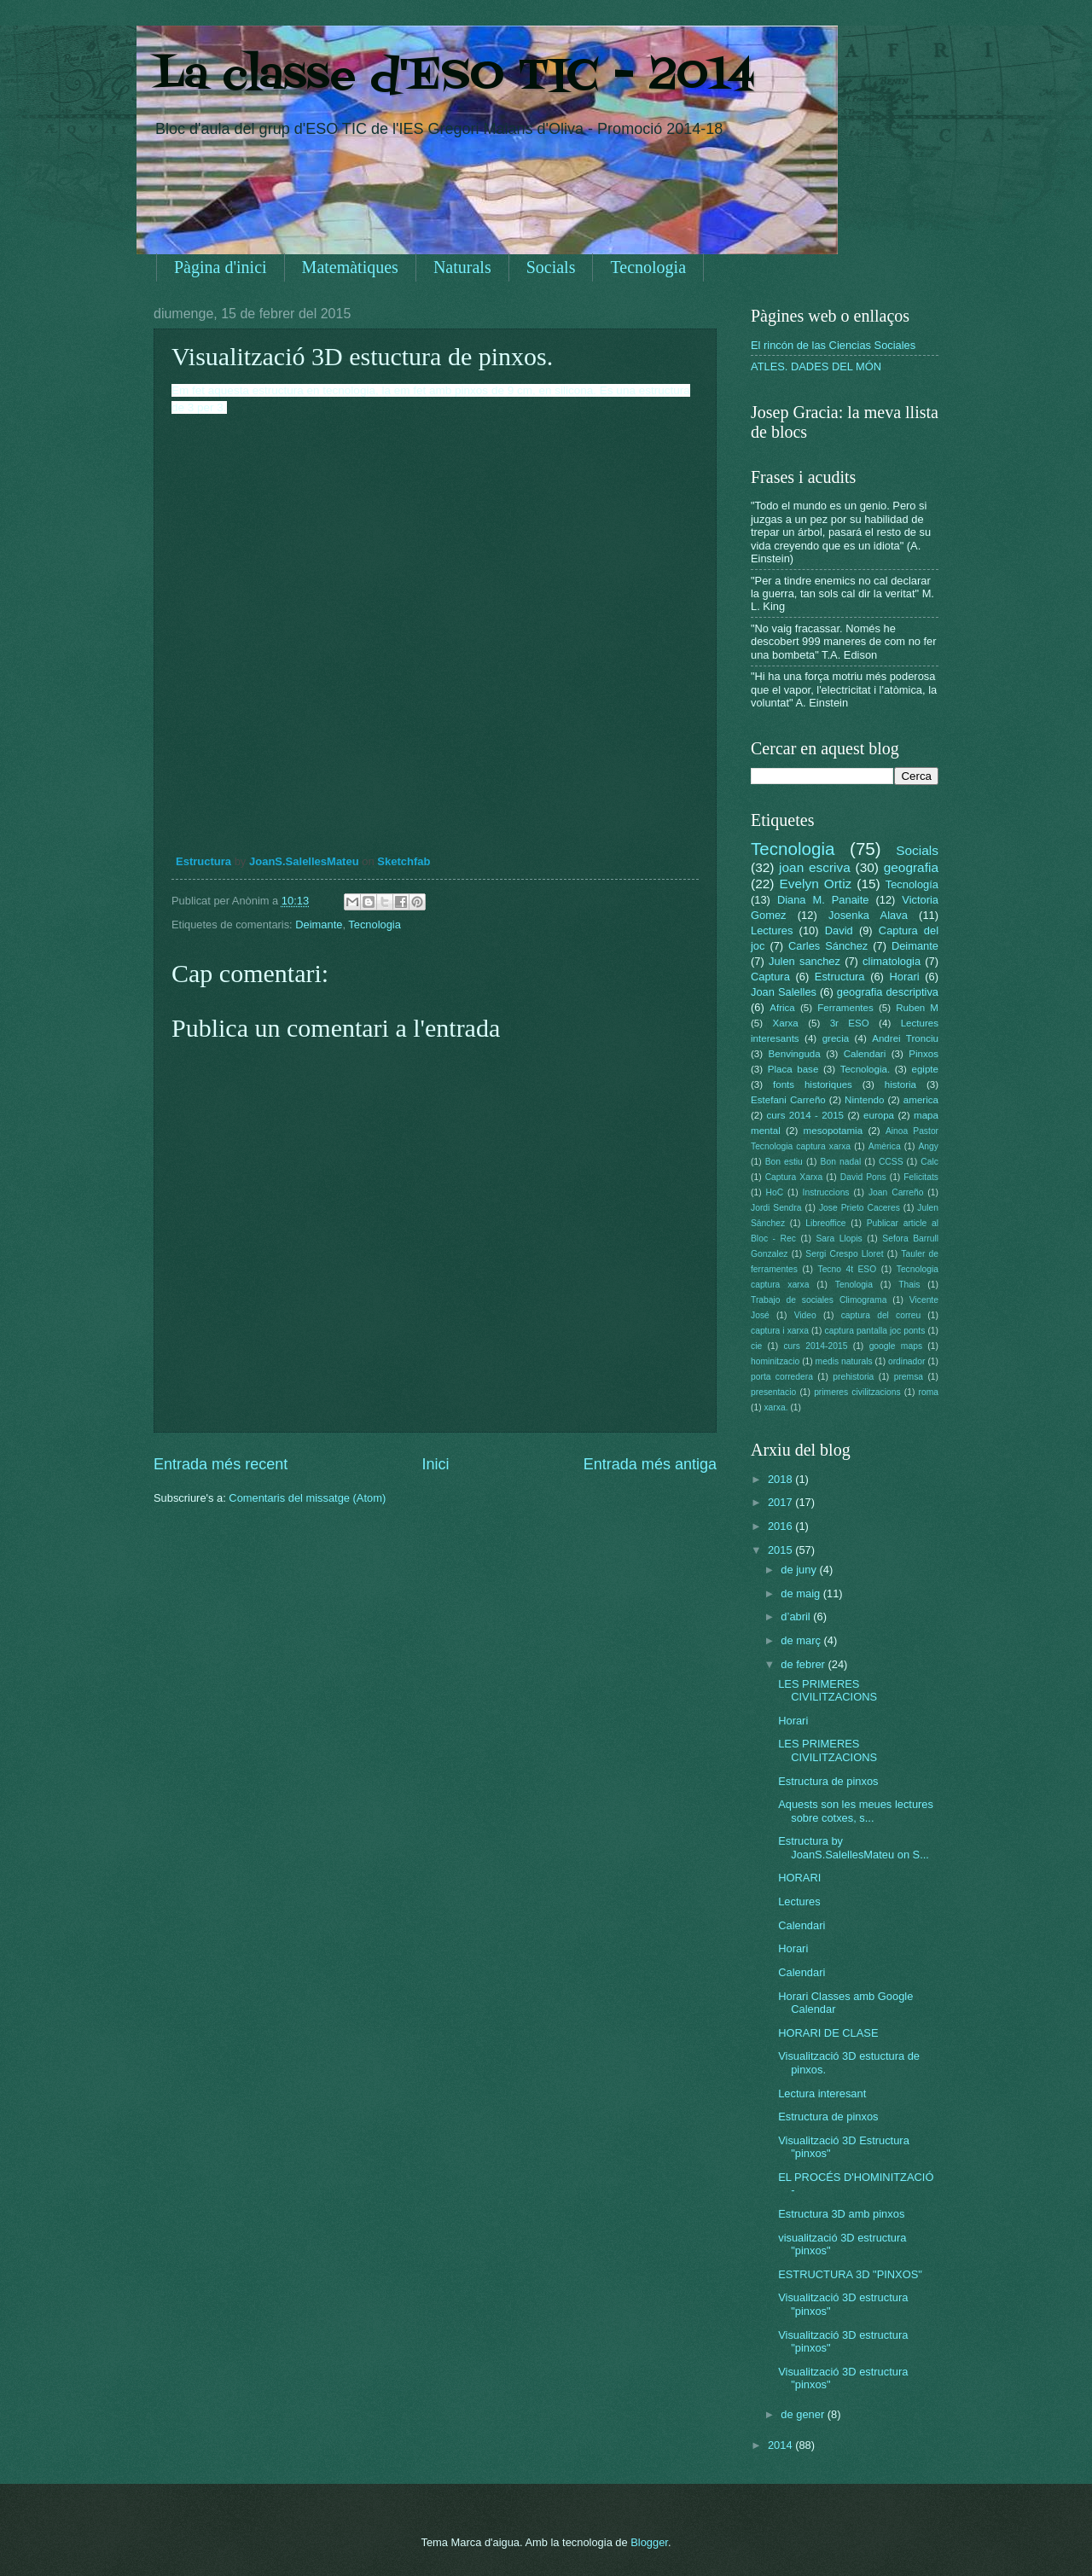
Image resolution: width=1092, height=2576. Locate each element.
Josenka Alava (868, 915)
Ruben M (917, 1008)
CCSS (891, 1161)
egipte (924, 1069)
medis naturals (844, 1361)
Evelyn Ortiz (815, 883)
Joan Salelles (783, 992)
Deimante (318, 924)
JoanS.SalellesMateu (304, 861)
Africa (782, 1008)
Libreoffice (825, 1223)
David (839, 930)
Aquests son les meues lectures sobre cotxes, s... (855, 1810)
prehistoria (853, 1376)
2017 (781, 1502)
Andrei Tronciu (905, 1038)
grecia (836, 1038)
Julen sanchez (804, 961)
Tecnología (912, 884)
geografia (911, 867)
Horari (905, 976)
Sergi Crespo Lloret (844, 1254)
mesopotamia (833, 1130)
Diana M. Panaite (823, 899)
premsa (908, 1376)
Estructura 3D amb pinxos (841, 2213)
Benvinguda (795, 1054)
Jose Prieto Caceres (859, 1207)
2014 (781, 2445)
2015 (781, 1550)
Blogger (649, 2542)
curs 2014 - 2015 (805, 1115)
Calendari (865, 1054)
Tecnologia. (865, 1069)
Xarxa (786, 1023)
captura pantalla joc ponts (875, 1330)
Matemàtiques (350, 267)
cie (756, 1346)
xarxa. (775, 1407)
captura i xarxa (780, 1330)
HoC (775, 1192)
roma (928, 1392)
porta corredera (782, 1376)
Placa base (793, 1069)
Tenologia (854, 1284)
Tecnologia (648, 267)
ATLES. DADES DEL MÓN (816, 366)
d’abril (797, 1616)
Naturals (462, 267)
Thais (909, 1284)
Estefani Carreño (788, 1100)
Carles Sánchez (828, 945)
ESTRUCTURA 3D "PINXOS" (850, 2274)
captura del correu (881, 1315)
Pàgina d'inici (220, 267)
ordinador (907, 1361)
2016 (781, 1526)
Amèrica (884, 1146)
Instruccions (826, 1192)
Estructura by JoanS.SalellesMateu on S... (853, 1847)
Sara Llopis (839, 1238)
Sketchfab (403, 861)
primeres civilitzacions (857, 1392)
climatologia (892, 961)
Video (805, 1315)
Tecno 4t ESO (846, 1269)
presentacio (773, 1392)
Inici (435, 1464)
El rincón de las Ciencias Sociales (833, 345)
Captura (770, 976)
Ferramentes (845, 1008)
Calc (929, 1161)
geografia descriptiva (887, 992)
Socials (551, 267)
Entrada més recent (221, 1464)
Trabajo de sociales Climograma (818, 1300)
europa (878, 1115)
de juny (800, 1569)
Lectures (772, 930)
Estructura (203, 861)
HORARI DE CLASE (828, 2032)
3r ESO (849, 1023)
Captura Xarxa (794, 1177)
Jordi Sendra (776, 1207)
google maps (895, 1346)
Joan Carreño (895, 1192)
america (920, 1100)
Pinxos (923, 1054)
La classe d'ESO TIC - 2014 (454, 76)
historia (900, 1084)
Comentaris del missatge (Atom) (307, 1498)
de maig (801, 1593)
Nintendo (864, 1100)
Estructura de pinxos (828, 1781)
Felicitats (920, 1177)
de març (802, 1640)
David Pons (863, 1177)
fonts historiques (812, 1084)
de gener (804, 2414)
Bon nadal (841, 1161)
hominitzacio (775, 1361)
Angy (928, 1146)
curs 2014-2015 (815, 1346)
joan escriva (815, 867)
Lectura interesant (822, 2093)
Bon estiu (784, 1161)
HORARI (799, 1877)
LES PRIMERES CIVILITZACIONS (827, 1690)
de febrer (804, 1664)
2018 (781, 1479)
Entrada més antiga (650, 1464)
